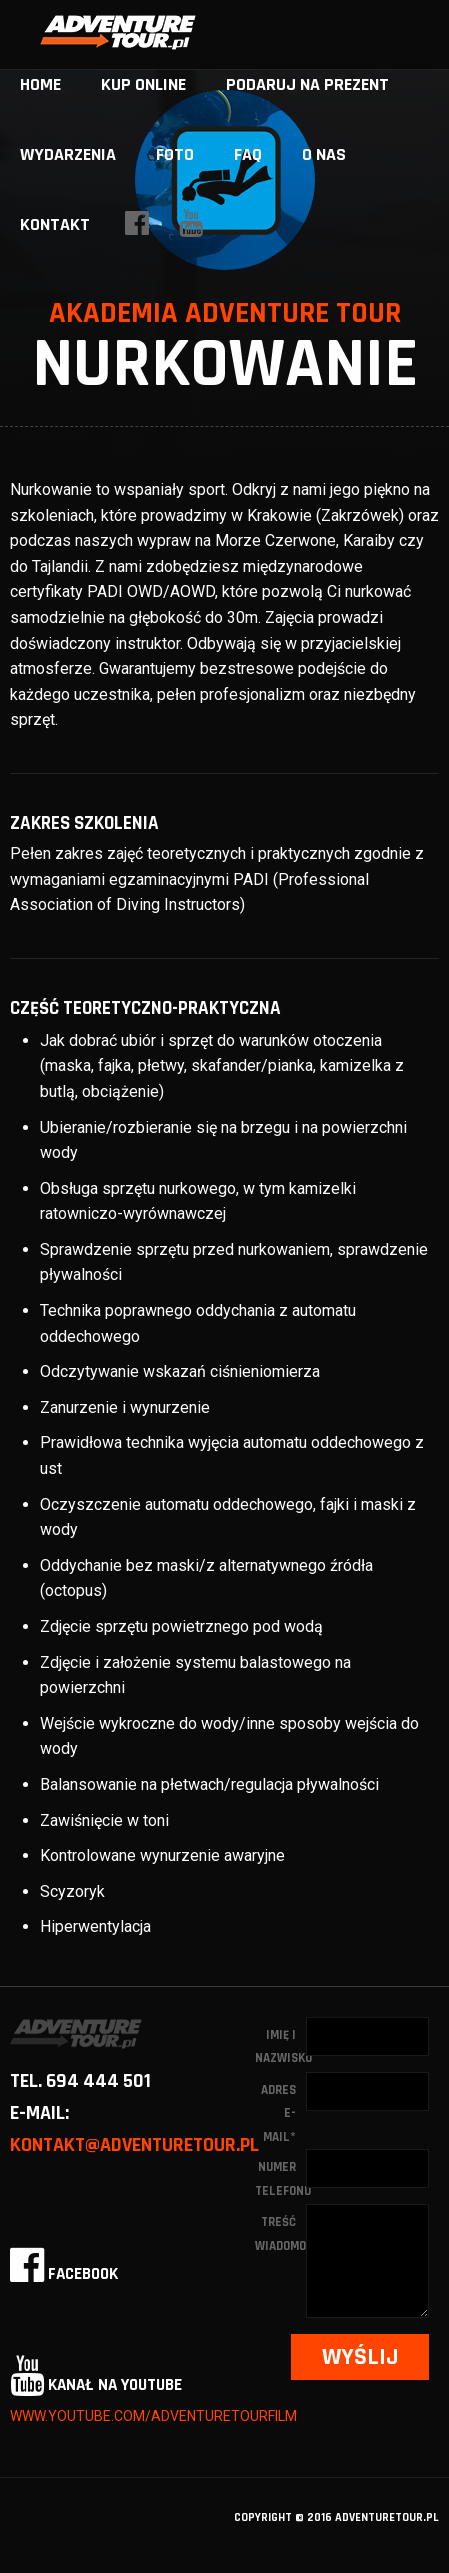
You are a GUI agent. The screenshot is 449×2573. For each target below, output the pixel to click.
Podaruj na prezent (307, 84)
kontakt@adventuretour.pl (134, 2145)
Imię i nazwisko (280, 2046)
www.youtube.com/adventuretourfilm (153, 2416)
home (40, 84)
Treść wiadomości (280, 2233)
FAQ (248, 154)
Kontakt (55, 224)
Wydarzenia (68, 154)
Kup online (143, 84)
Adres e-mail (278, 2113)
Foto (175, 154)
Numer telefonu (280, 2178)
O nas (324, 154)
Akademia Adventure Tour (225, 313)
